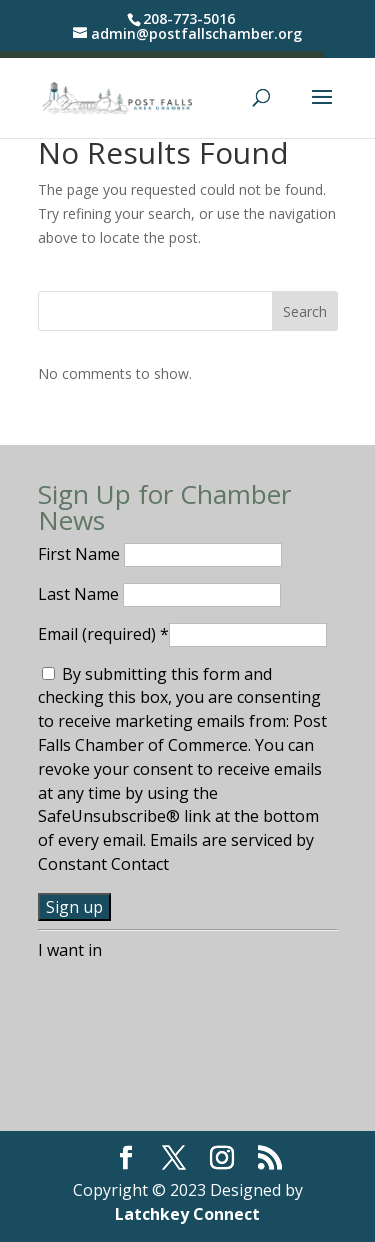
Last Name (80, 594)
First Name (81, 554)
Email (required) (103, 634)
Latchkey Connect (187, 1214)
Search (305, 311)
